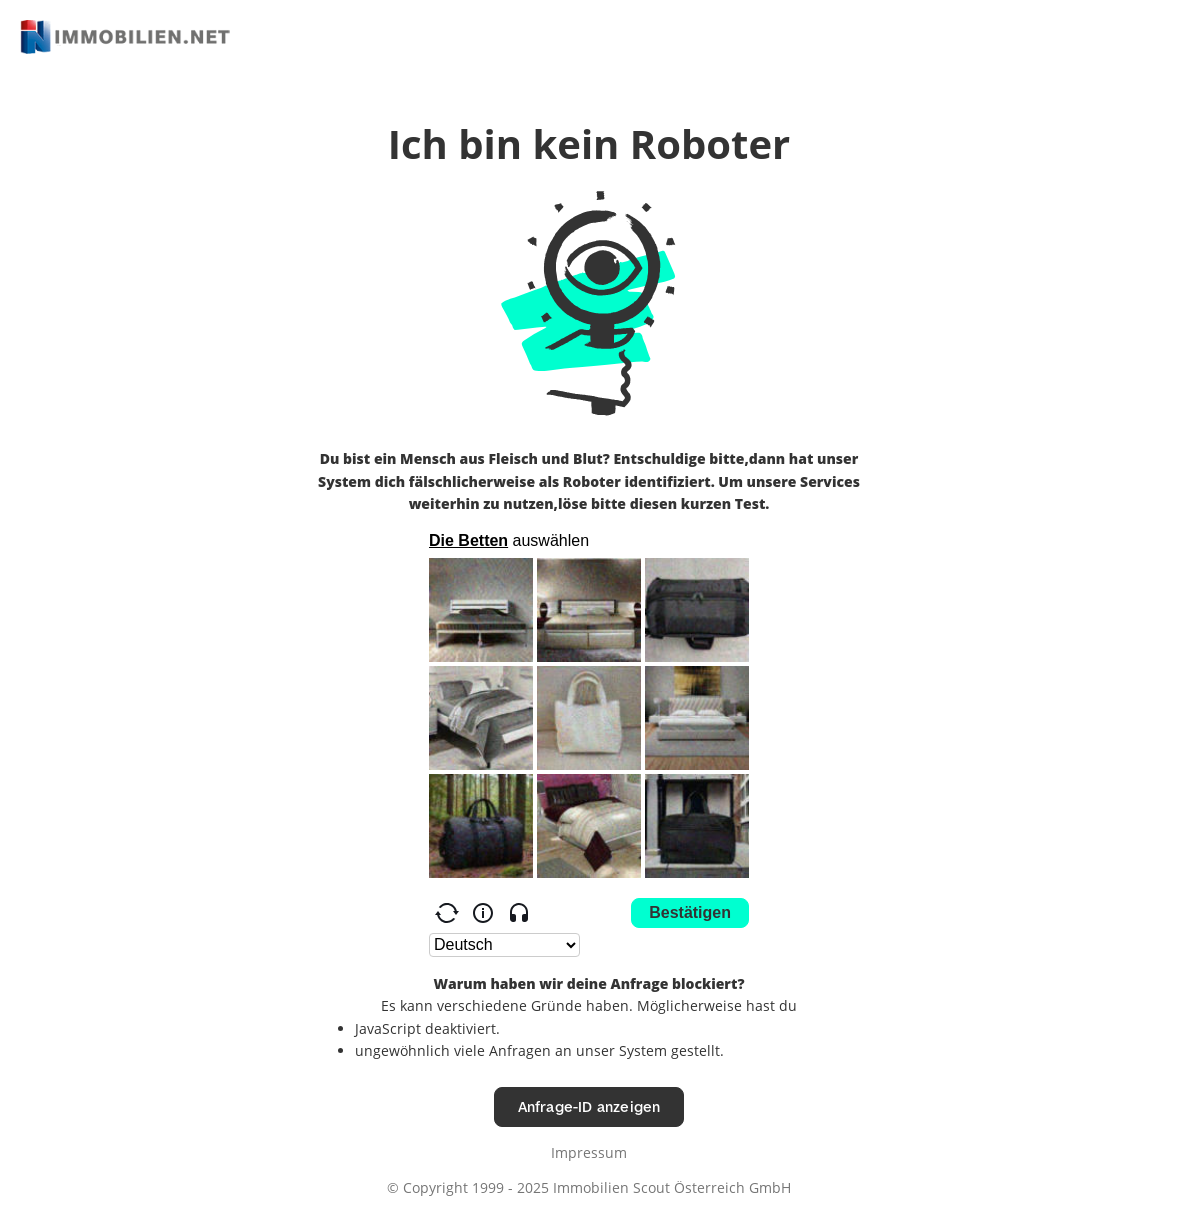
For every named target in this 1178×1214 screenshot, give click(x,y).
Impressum (589, 1152)
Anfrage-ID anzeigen (589, 1106)
